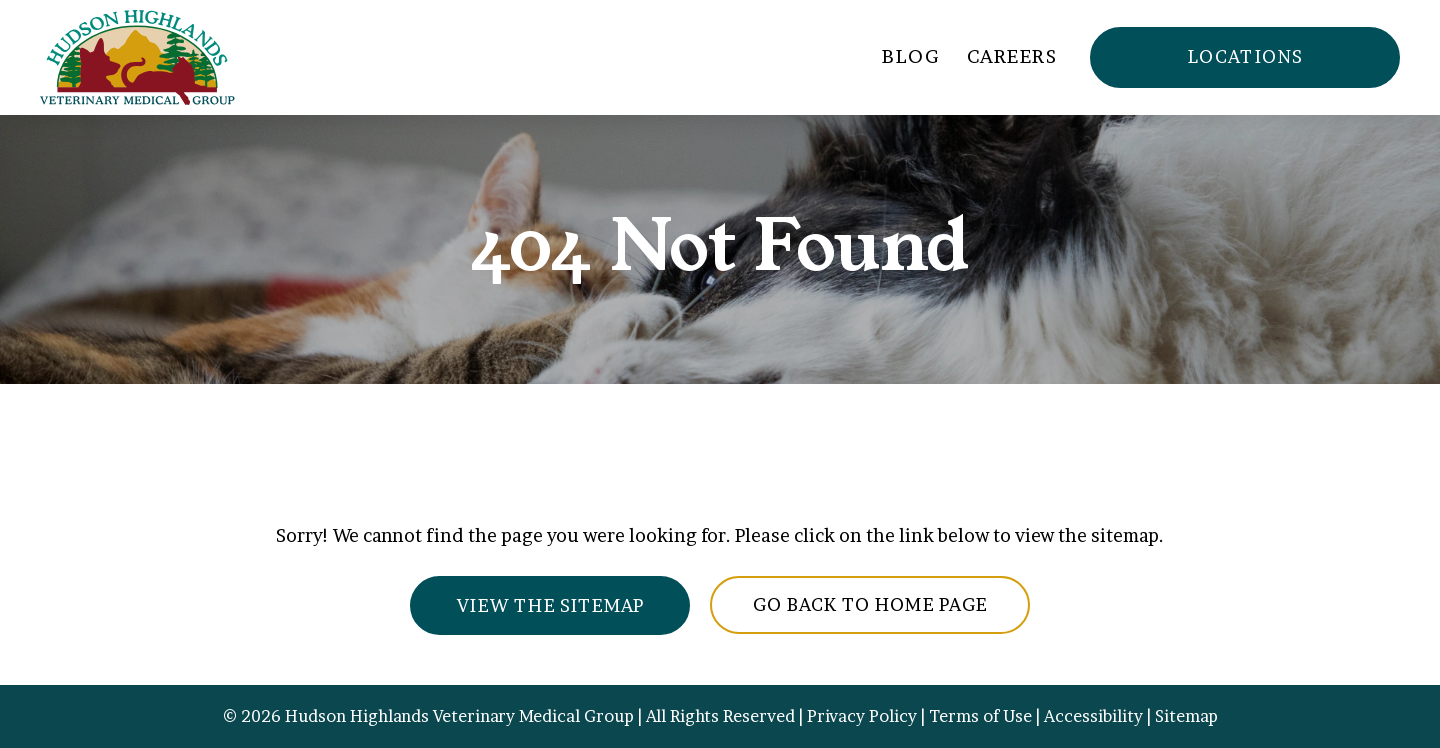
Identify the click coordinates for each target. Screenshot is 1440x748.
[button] (1245, 57)
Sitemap (1186, 716)
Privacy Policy (862, 716)
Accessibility (1093, 716)
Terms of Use (980, 716)
